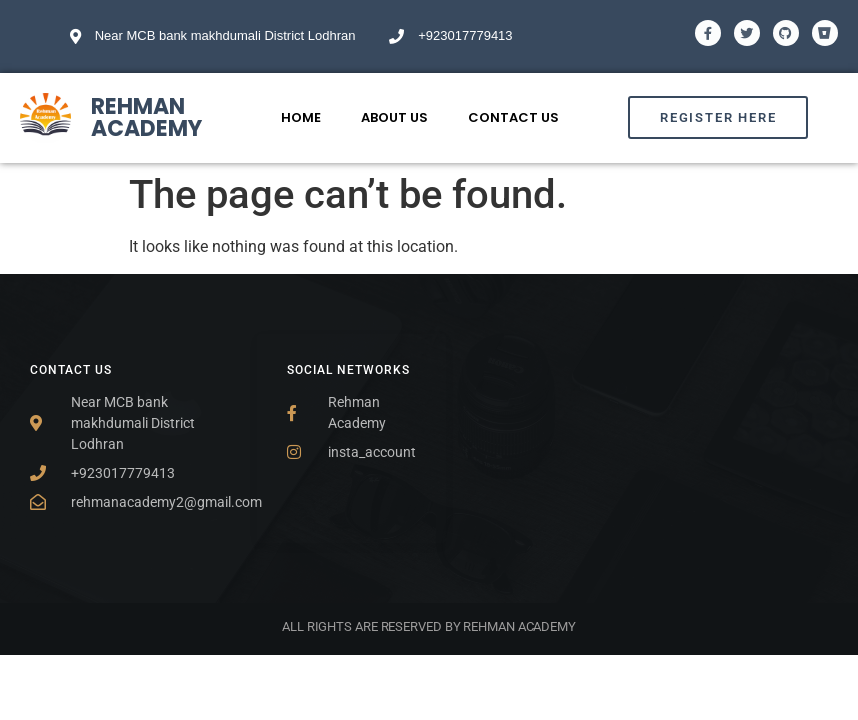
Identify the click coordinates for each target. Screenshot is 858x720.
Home (301, 117)
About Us (394, 117)
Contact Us (513, 117)
